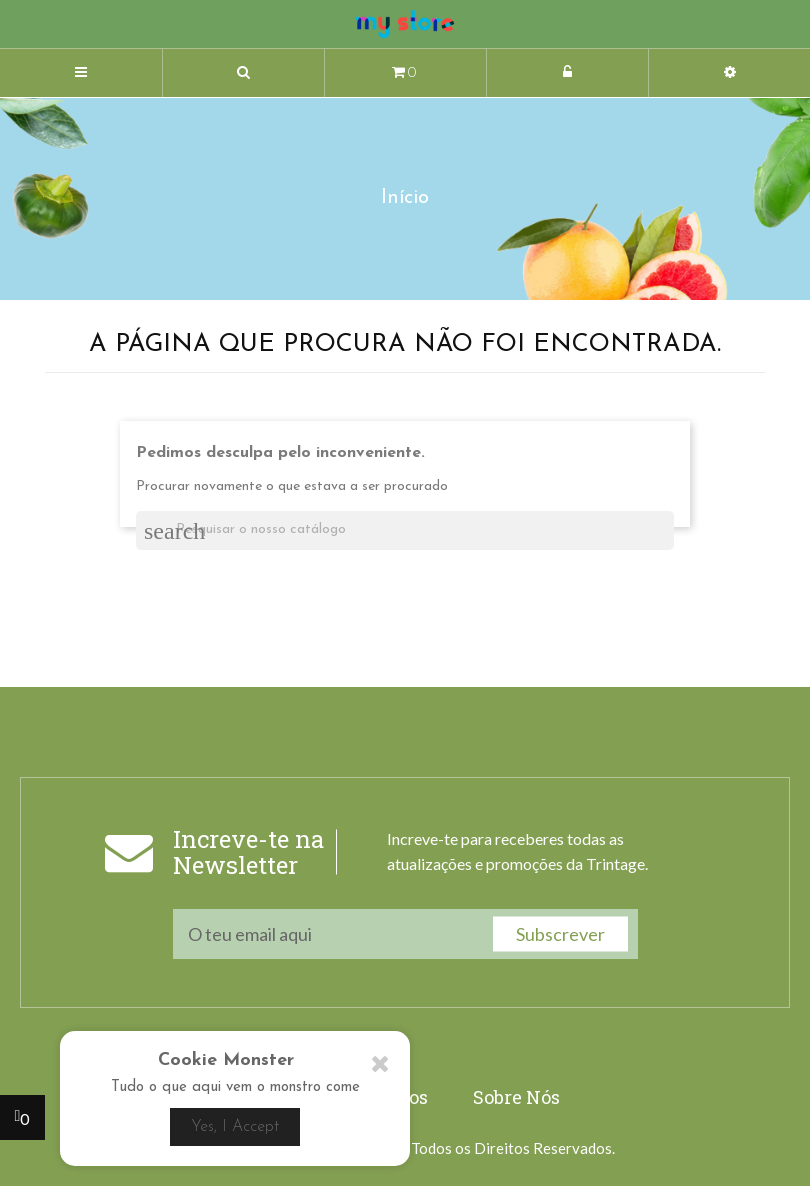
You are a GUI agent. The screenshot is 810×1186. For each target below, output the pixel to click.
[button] (243, 73)
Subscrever (560, 933)
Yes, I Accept (235, 1127)
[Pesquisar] (405, 530)
